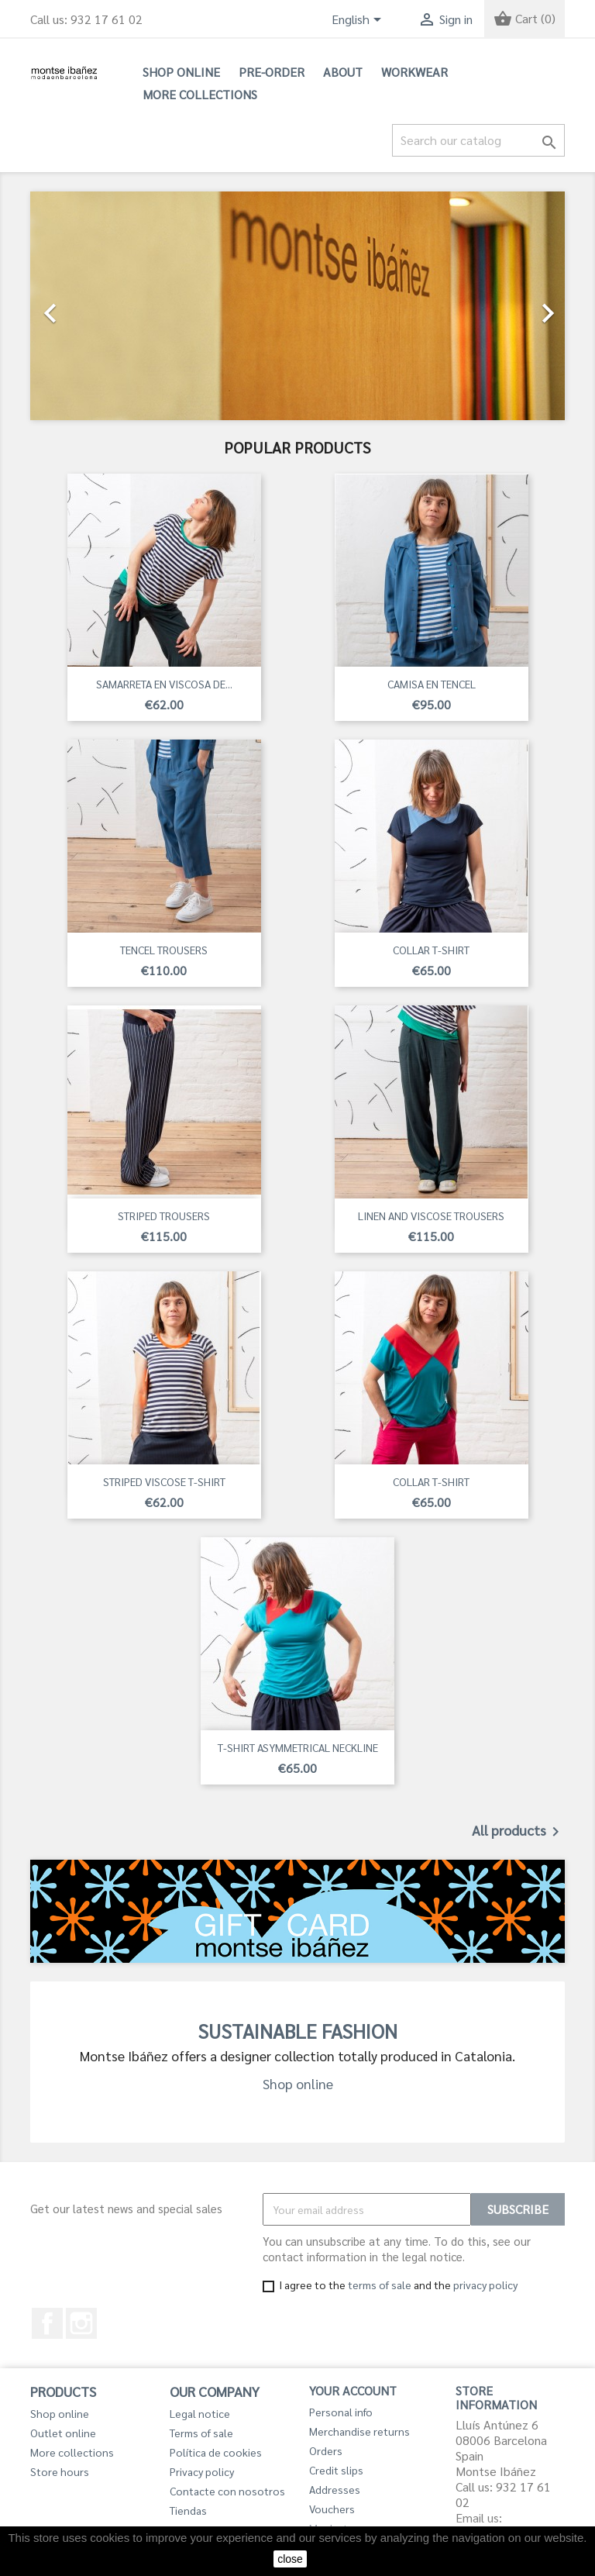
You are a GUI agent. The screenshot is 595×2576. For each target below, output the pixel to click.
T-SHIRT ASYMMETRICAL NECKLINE (298, 1747)
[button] (70, 305)
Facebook (47, 2323)
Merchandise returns (359, 2431)
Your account (353, 2390)
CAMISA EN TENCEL (431, 684)
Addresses (334, 2489)
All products (518, 1832)
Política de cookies (216, 2452)
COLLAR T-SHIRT (431, 950)
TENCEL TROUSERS (164, 950)
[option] (297, 305)
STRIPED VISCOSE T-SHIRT (164, 1481)
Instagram (81, 2323)
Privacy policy (202, 2471)
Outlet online (63, 2433)
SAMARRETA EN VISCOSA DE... (164, 684)
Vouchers (332, 2509)
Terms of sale (201, 2433)
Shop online (181, 72)
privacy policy (485, 2285)
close (290, 2559)
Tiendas (188, 2510)
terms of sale (379, 2285)
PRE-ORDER (271, 72)
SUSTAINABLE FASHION (297, 2030)
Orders (325, 2450)
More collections (200, 94)
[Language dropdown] (359, 21)
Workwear (414, 72)
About (343, 72)
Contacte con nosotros (227, 2491)
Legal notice (200, 2413)
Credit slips (336, 2470)
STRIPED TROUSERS (164, 1215)
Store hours (59, 2471)
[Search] (478, 140)
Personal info (341, 2412)
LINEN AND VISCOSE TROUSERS (431, 1215)
